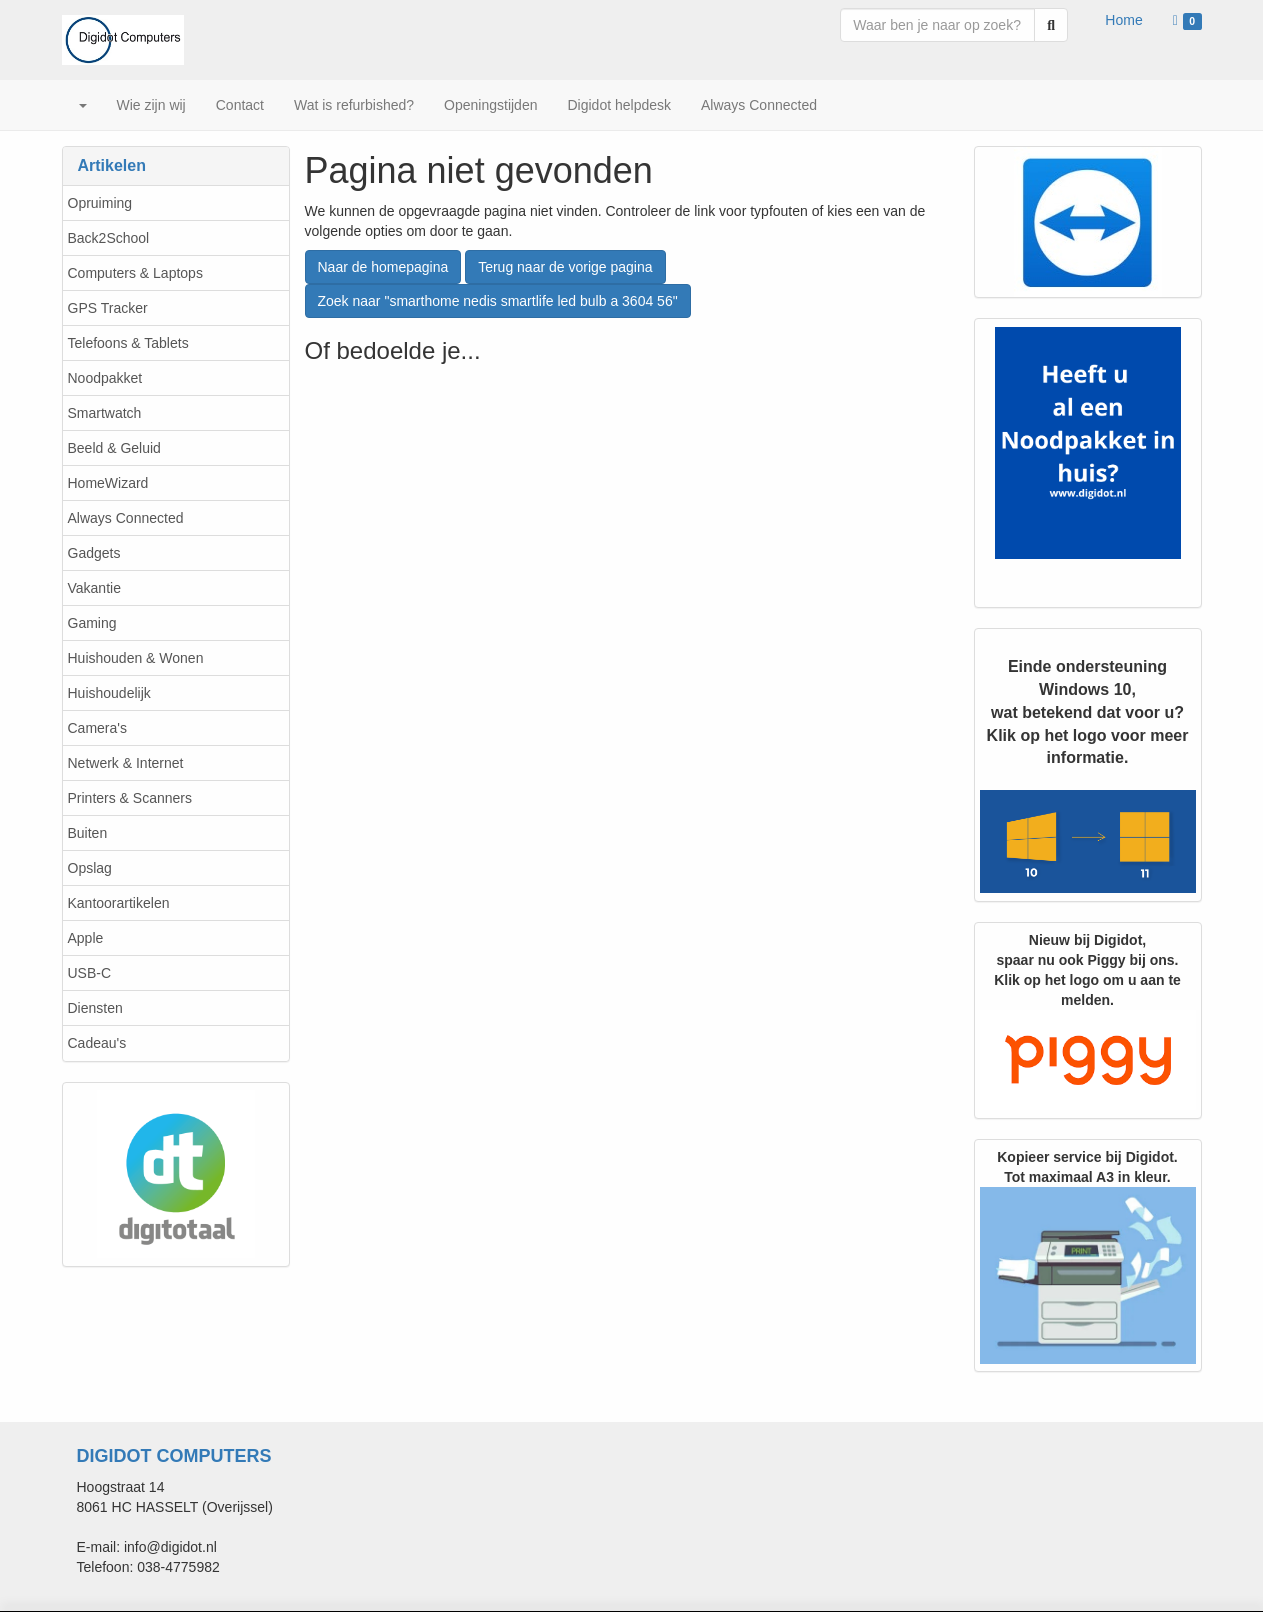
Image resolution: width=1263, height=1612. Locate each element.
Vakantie (94, 588)
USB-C (90, 973)
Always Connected (126, 518)
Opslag (90, 868)
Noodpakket (105, 378)
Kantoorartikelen (119, 903)
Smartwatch (105, 413)
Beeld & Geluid (114, 448)
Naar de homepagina (383, 267)
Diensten (95, 1008)
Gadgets (94, 553)
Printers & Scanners (130, 798)
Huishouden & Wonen (136, 658)
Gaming (92, 623)
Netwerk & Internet (126, 763)
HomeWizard (108, 483)
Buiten (88, 833)
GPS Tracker (108, 308)
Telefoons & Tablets (128, 343)
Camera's (97, 728)
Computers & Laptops (135, 273)
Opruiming (100, 203)
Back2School (109, 238)
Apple (86, 938)
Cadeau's (97, 1043)
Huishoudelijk (109, 693)
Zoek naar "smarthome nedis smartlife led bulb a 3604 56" (498, 301)
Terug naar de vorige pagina (565, 267)
